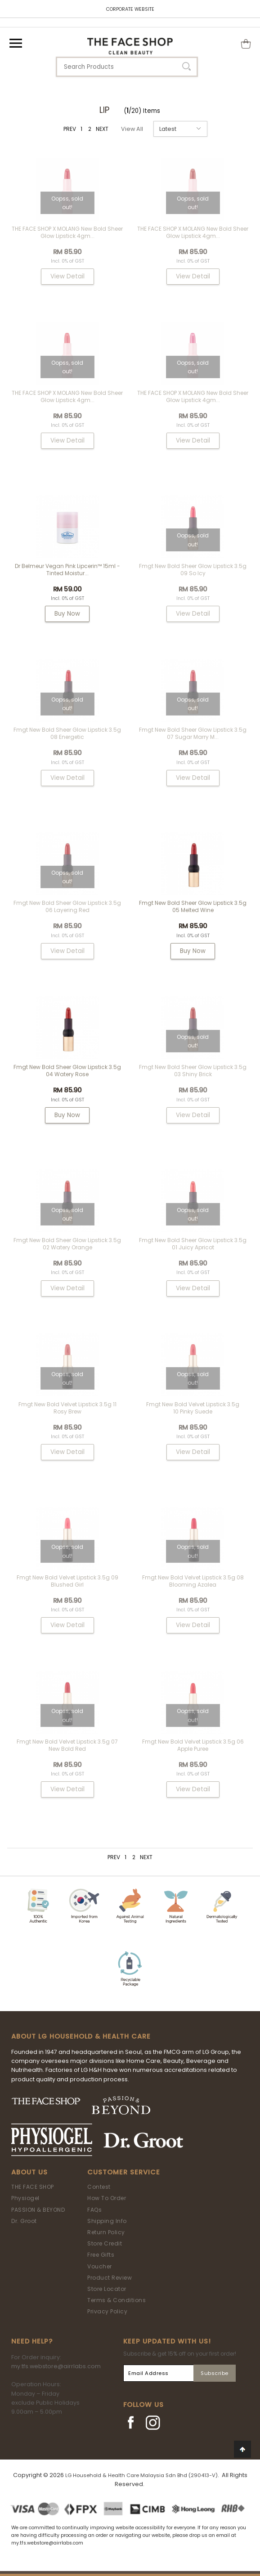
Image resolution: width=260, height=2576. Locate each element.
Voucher (99, 2266)
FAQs (94, 2210)
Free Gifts (100, 2254)
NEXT (102, 129)
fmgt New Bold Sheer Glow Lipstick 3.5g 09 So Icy (193, 569)
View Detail (67, 276)
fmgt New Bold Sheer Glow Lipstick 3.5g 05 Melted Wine (193, 906)
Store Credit (104, 2243)
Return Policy (106, 2232)
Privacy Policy (107, 2311)
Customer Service (123, 2172)
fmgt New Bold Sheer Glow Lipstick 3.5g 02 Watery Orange (67, 1243)
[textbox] (127, 67)
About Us (29, 2172)
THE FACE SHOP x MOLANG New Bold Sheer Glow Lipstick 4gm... (67, 232)
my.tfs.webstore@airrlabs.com (56, 2366)
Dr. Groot (24, 2221)
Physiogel (25, 2198)
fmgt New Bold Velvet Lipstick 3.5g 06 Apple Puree (193, 1745)
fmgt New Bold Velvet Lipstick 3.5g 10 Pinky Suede (192, 1407)
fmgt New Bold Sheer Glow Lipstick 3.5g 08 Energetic (67, 733)
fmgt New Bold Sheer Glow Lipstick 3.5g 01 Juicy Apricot (193, 1243)
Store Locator (106, 2289)
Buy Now (67, 613)
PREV (69, 129)
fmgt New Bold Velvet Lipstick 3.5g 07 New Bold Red (67, 1745)
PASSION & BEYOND (38, 2210)
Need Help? (32, 2341)
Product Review (109, 2277)
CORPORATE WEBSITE (130, 9)
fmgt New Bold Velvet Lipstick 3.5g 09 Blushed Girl (67, 1581)
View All (132, 129)
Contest (99, 2187)
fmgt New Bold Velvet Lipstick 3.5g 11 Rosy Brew (67, 1407)
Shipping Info (107, 2221)
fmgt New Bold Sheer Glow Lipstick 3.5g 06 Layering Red (67, 906)
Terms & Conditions (116, 2300)
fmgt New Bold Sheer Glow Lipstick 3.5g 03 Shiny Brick (193, 1070)
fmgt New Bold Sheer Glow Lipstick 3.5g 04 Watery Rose (67, 1070)
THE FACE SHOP (32, 2187)
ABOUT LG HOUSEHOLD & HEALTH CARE (81, 2036)
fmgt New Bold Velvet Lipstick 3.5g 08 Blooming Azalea (193, 1581)
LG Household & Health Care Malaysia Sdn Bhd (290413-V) (141, 2475)
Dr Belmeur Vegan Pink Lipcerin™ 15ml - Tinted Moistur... (67, 569)
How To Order (106, 2198)
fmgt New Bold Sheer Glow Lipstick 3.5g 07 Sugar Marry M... (193, 733)
